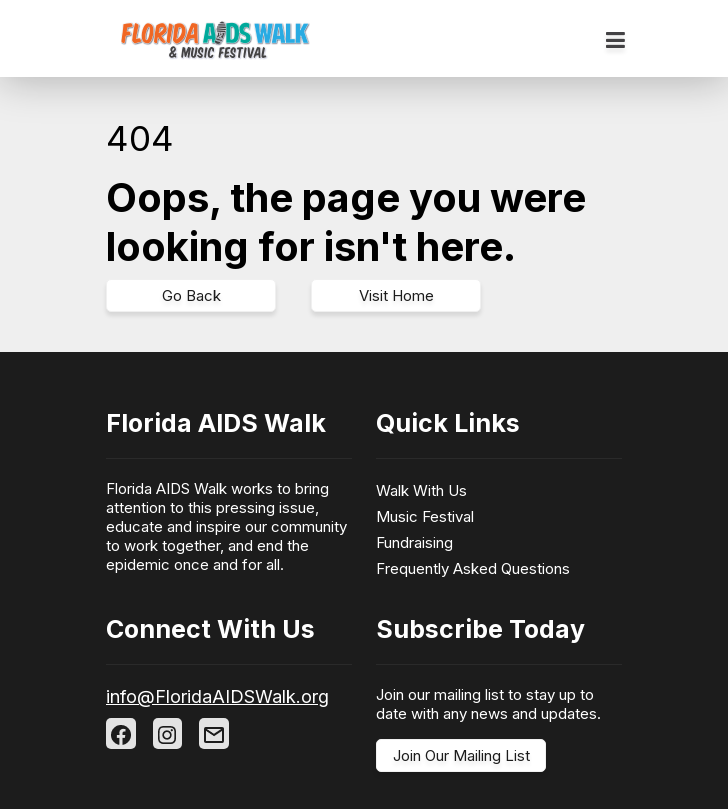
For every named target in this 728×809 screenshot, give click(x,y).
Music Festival (425, 516)
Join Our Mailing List (461, 755)
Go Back (191, 295)
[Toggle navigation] (615, 41)
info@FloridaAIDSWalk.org (217, 696)
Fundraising (414, 542)
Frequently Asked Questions (473, 568)
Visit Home (396, 295)
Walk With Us (421, 490)
